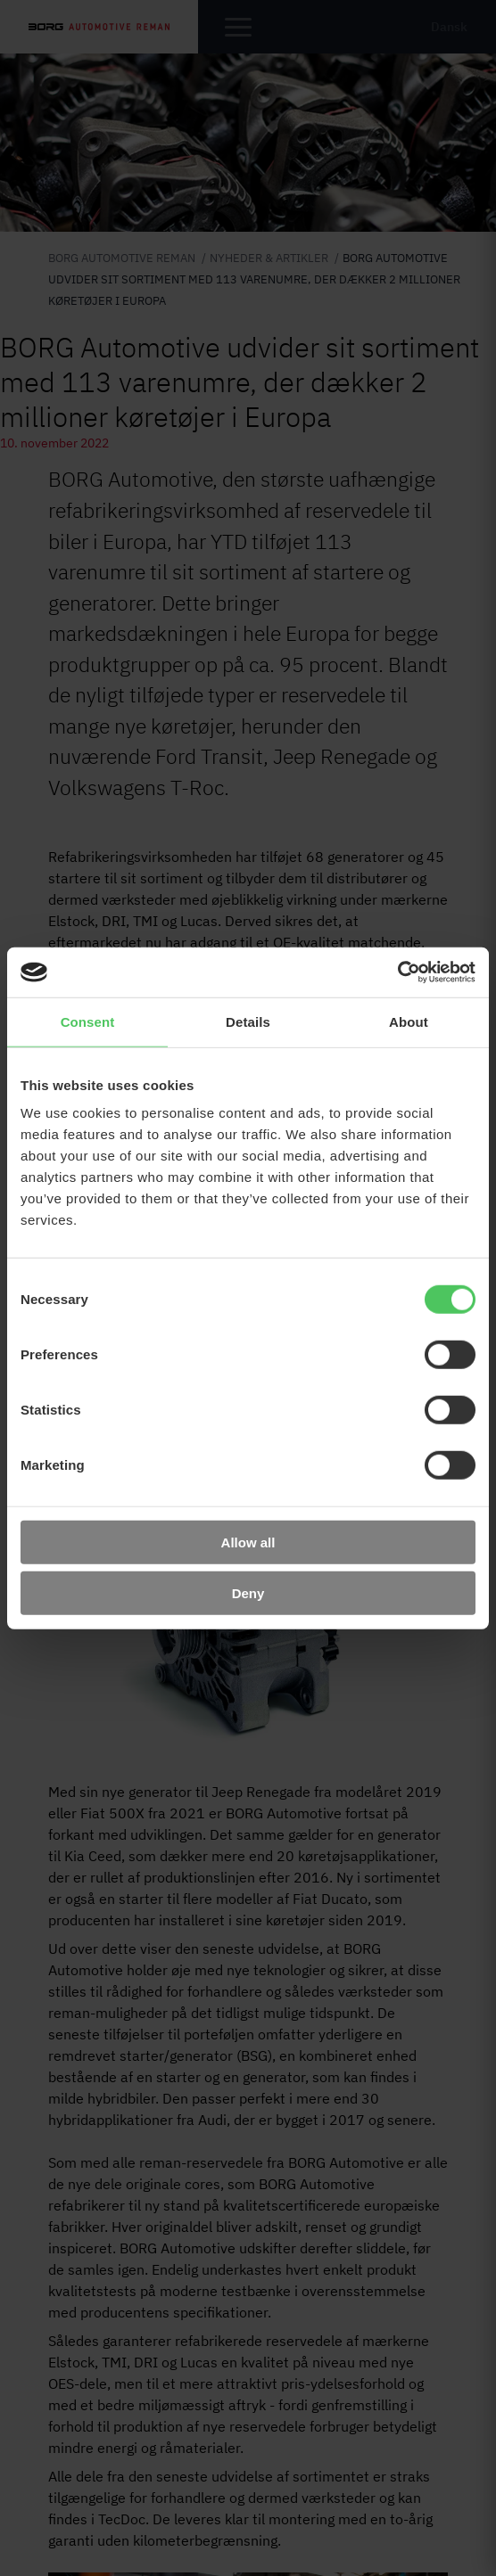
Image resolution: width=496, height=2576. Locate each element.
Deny (248, 1592)
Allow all (248, 1542)
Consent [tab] (88, 1021)
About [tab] (408, 1021)
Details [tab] (248, 1021)
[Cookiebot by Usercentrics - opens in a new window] (397, 972)
